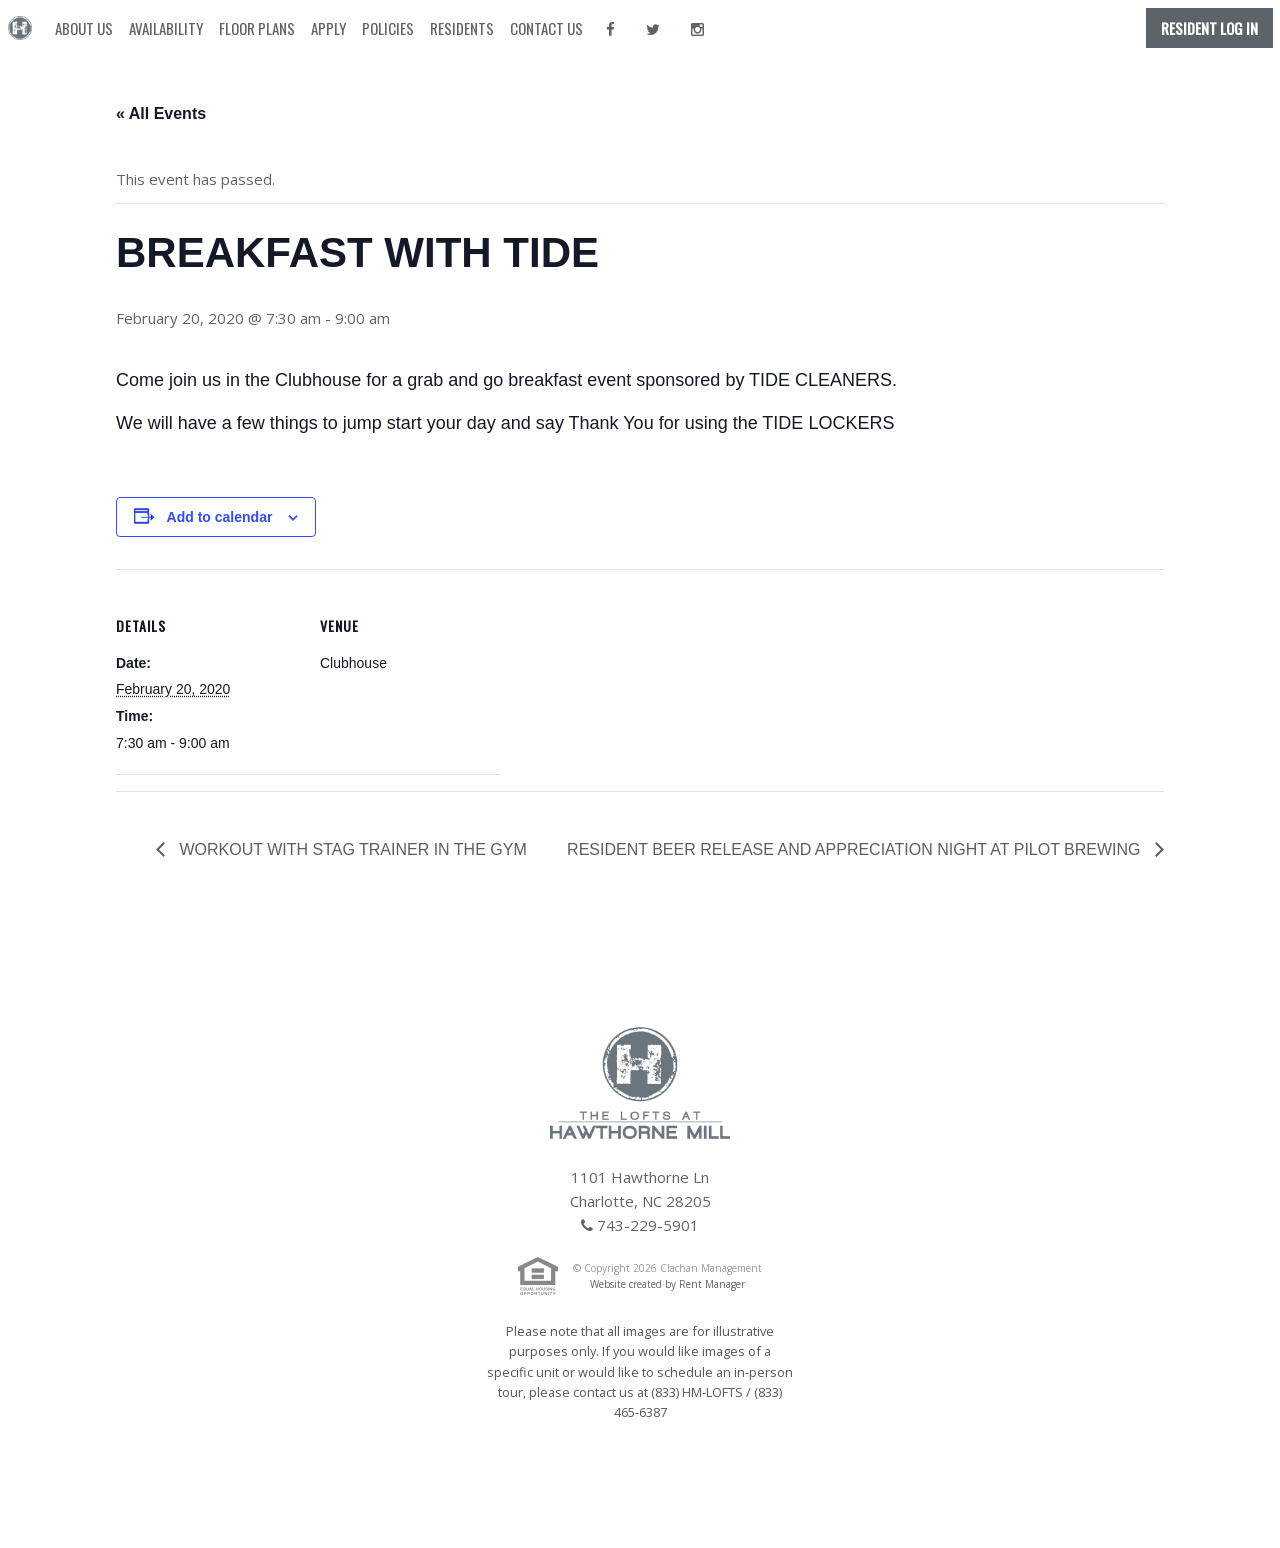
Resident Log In (1209, 28)
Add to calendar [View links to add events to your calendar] (220, 517)
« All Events (161, 113)
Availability (166, 28)
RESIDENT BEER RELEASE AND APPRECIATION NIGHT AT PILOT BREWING (856, 849)
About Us (84, 28)
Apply (328, 28)
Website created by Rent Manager (667, 1284)
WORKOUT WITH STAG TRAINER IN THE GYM (351, 849)
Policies (388, 28)
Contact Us (546, 28)
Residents (462, 28)
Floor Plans (257, 28)
